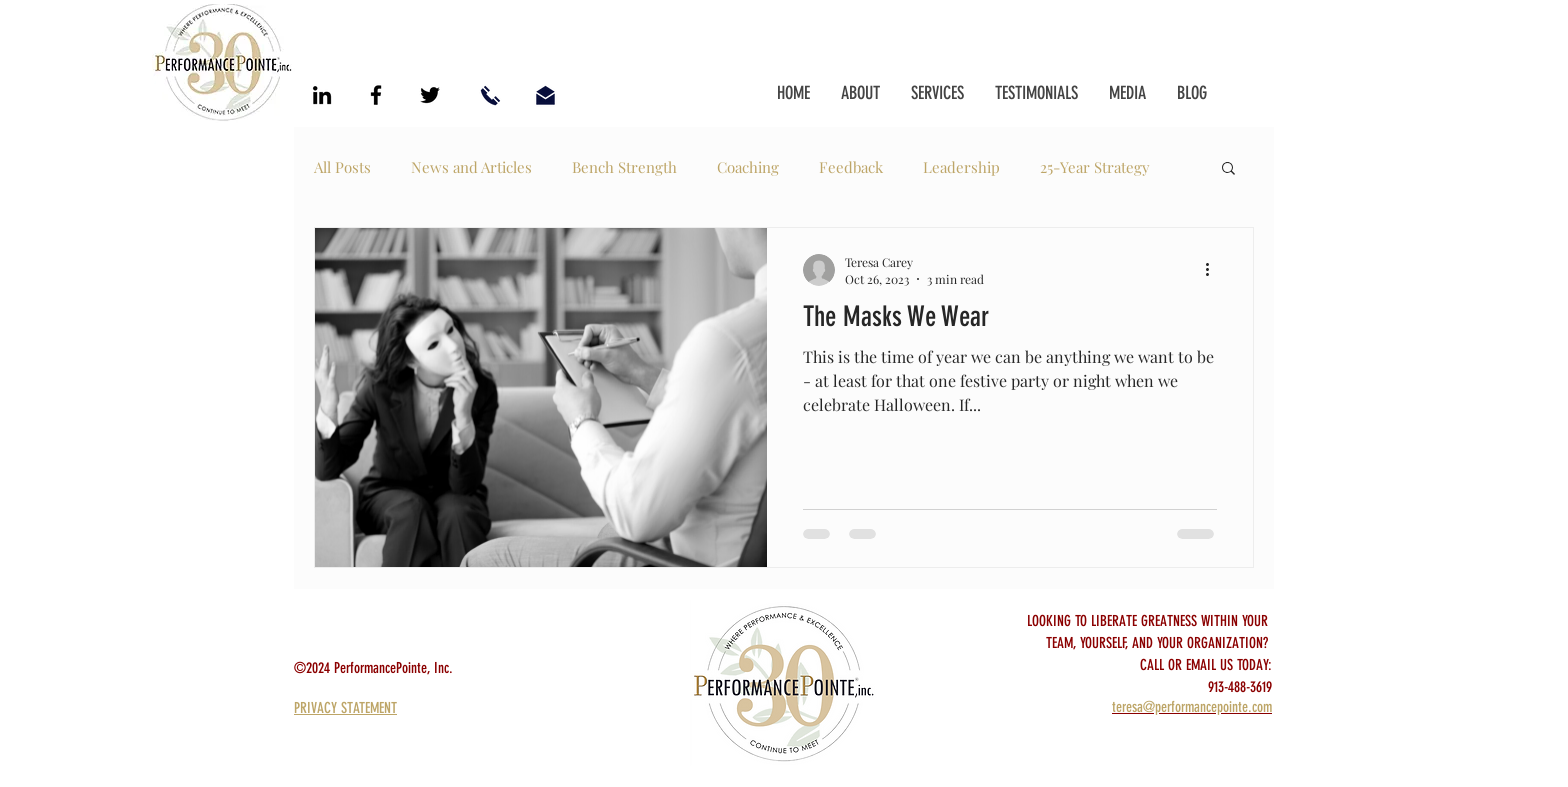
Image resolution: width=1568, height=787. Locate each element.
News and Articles (471, 167)
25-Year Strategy (1095, 167)
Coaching (748, 167)
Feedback (851, 167)
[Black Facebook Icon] (376, 95)
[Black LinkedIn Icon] (322, 95)
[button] (1228, 169)
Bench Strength (624, 167)
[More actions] (1214, 270)
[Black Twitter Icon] (430, 95)
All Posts (342, 167)
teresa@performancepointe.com (1192, 707)
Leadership (961, 167)
